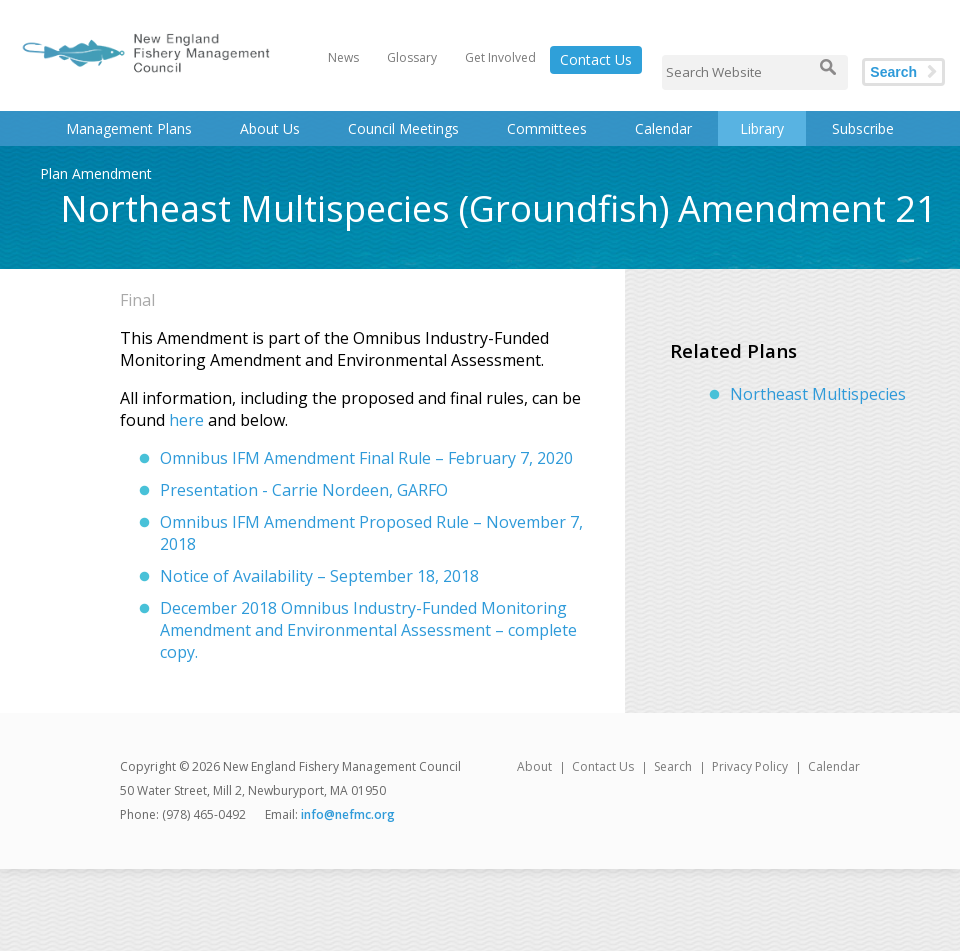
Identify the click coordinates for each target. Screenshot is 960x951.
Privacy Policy (750, 766)
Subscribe (863, 128)
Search (893, 72)
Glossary (412, 57)
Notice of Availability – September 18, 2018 (319, 576)
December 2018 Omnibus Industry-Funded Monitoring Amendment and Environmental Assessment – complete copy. (368, 630)
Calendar (663, 128)
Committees (547, 128)
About (534, 766)
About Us (270, 128)
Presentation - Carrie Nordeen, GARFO (304, 490)
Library (762, 128)
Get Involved (500, 57)
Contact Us (596, 59)
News (343, 57)
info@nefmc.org (348, 814)
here (186, 420)
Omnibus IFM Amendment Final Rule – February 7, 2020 (366, 458)
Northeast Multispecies (818, 394)
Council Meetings (403, 128)
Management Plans (129, 128)
